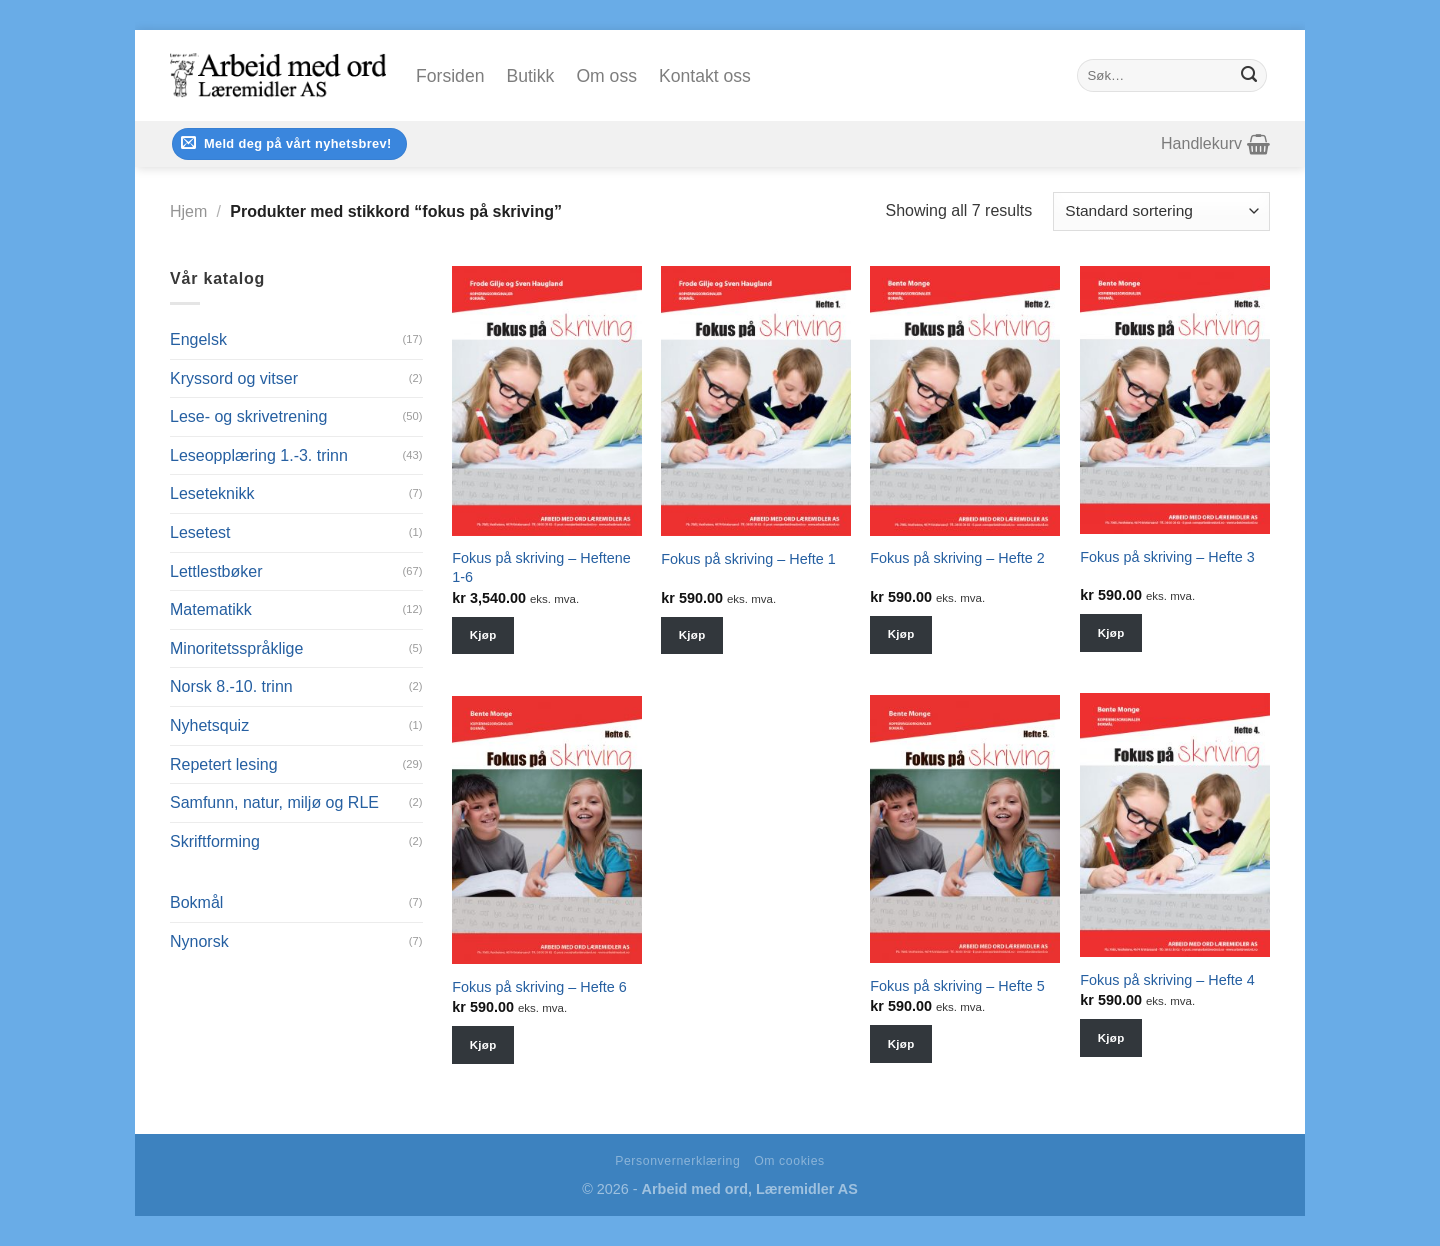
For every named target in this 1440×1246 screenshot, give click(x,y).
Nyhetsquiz (209, 725)
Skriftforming (215, 841)
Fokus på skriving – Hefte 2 (957, 558)
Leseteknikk (212, 493)
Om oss (606, 76)
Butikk (530, 76)
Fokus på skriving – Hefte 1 (748, 559)
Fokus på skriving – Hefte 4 (1167, 980)
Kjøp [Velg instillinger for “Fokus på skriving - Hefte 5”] (901, 1044)
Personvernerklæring (677, 1161)
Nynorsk (199, 941)
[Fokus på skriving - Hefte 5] (965, 829)
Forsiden (450, 76)
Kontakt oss (705, 76)
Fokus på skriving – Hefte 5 (957, 986)
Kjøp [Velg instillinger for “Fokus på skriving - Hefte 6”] (483, 1045)
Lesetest (200, 532)
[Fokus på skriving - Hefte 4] (1175, 825)
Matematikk (211, 609)
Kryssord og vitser (234, 378)
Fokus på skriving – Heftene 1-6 (541, 567)
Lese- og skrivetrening (248, 416)
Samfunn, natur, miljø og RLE (274, 802)
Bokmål (196, 902)
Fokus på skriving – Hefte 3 (1167, 557)
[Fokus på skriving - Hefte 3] (1175, 400)
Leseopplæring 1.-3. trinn (259, 455)
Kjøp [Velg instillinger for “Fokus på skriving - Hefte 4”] (1111, 1038)
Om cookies (789, 1161)
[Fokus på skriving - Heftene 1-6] (547, 401)
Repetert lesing (224, 764)
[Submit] (1249, 76)
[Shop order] (1161, 211)
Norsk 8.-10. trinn (231, 686)
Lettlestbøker (216, 571)
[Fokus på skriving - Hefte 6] (547, 830)
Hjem (188, 211)
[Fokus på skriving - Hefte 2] (965, 401)
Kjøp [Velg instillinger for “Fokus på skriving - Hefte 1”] (692, 635)
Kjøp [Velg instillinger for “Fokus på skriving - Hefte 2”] (901, 634)
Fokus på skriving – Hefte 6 (539, 987)
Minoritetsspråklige (236, 648)
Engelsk (198, 339)
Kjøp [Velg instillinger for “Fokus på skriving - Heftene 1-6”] (483, 635)
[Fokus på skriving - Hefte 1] (756, 401)
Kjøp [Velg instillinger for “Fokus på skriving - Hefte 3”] (1111, 633)
